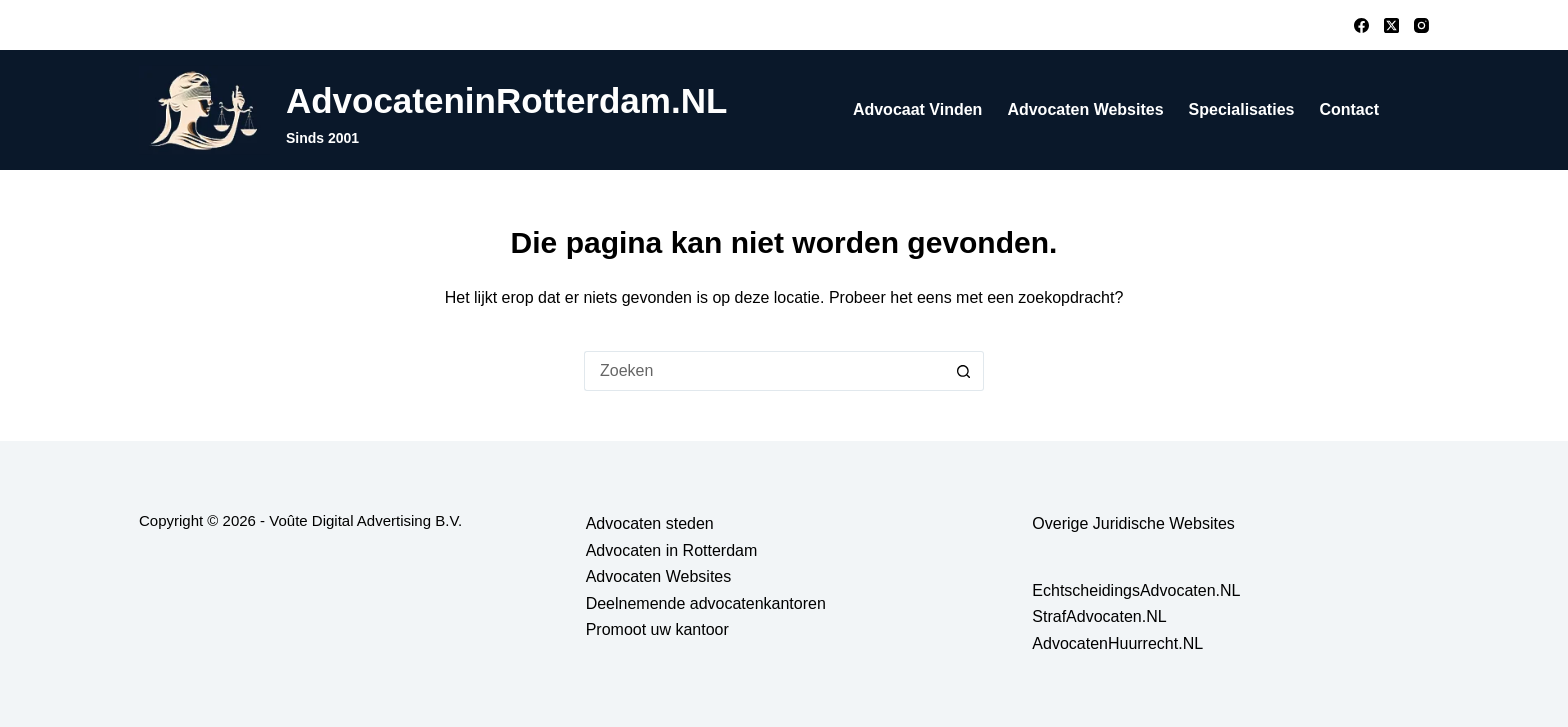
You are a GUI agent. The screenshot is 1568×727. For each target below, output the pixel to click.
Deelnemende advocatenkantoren (706, 603)
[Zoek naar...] (764, 371)
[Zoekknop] (964, 371)
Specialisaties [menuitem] (1242, 109)
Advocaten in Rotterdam (672, 550)
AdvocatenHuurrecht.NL (1117, 643)
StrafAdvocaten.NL (1099, 616)
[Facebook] (1361, 25)
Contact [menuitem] (1349, 109)
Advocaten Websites (659, 576)
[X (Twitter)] (1391, 25)
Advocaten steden (650, 523)
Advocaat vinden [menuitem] (918, 109)
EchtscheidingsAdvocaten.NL (1136, 590)
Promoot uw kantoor (657, 629)
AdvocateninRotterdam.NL (506, 100)
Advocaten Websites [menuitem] (1085, 109)
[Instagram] (1421, 25)
